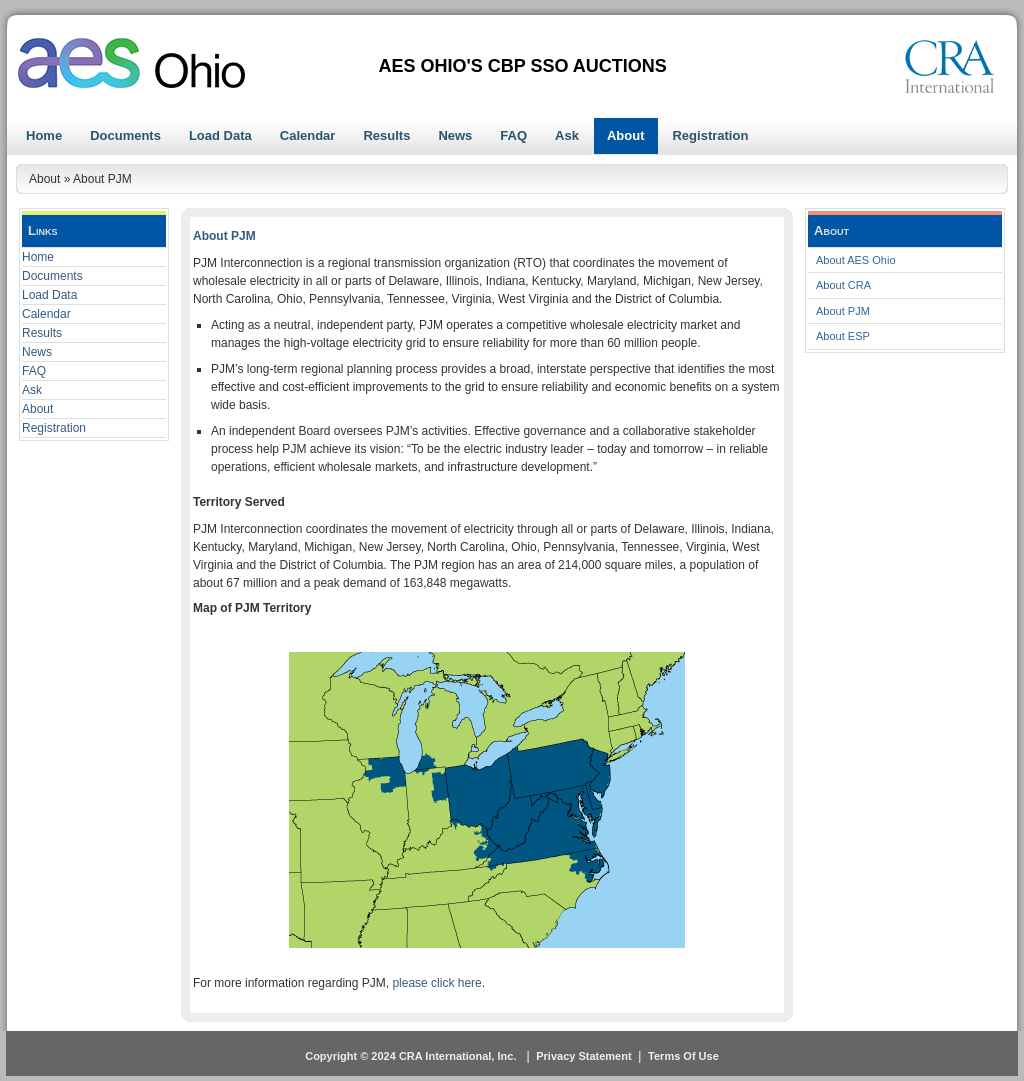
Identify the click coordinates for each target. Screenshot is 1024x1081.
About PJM (843, 311)
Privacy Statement (583, 1056)
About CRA (843, 285)
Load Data (49, 295)
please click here (436, 983)
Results (42, 333)
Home (38, 257)
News (37, 352)
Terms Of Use (683, 1056)
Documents (52, 276)
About (37, 409)
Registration (54, 428)
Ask (32, 390)
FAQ (34, 371)
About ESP (843, 336)
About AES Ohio (856, 260)
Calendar (46, 314)
